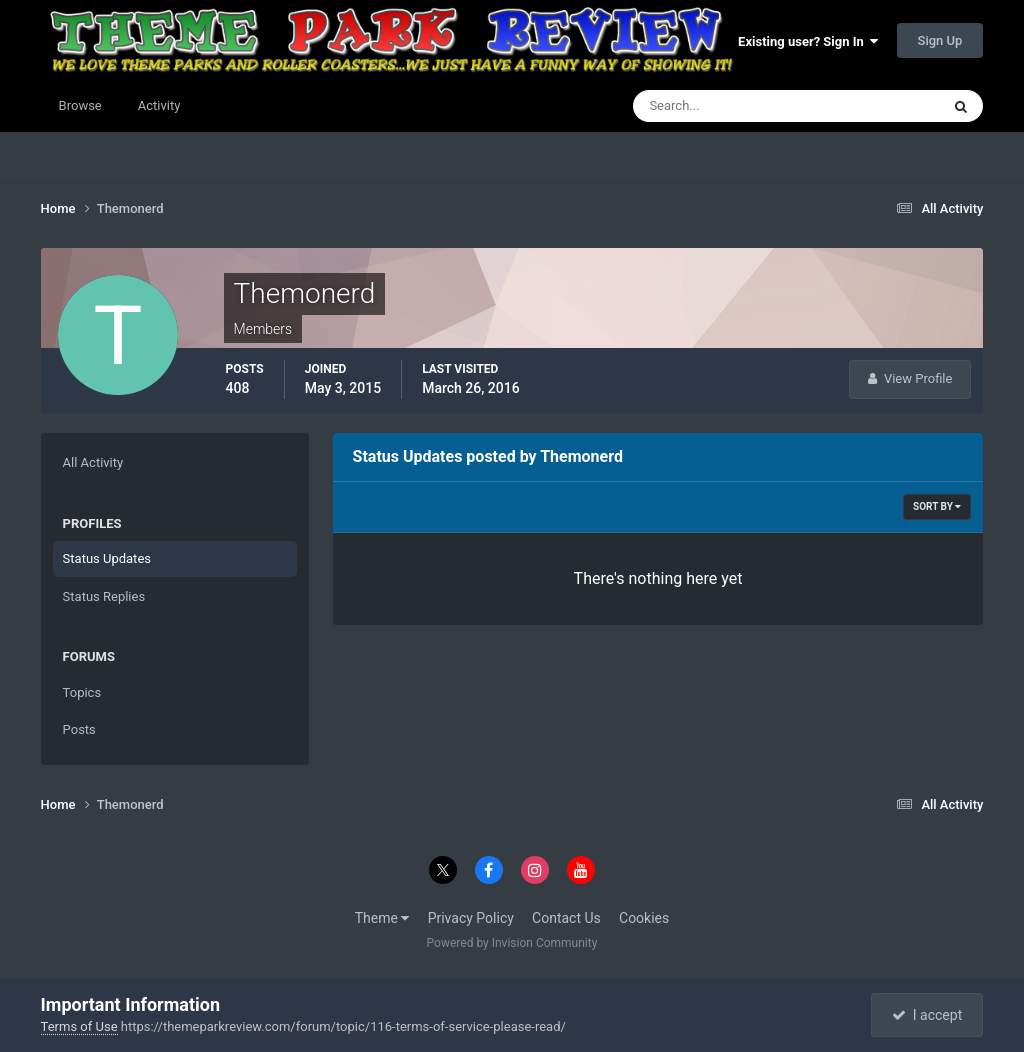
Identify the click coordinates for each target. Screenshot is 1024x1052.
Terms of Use (79, 1026)
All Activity (93, 462)
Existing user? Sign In (808, 41)
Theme (382, 918)
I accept (927, 1015)
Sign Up (940, 40)
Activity (159, 105)
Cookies (644, 918)
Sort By (937, 506)
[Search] (725, 106)
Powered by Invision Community (512, 943)
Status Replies (104, 596)
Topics (82, 692)
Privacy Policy (471, 918)
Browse (80, 105)
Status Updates (107, 558)
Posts (79, 729)
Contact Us (566, 918)
